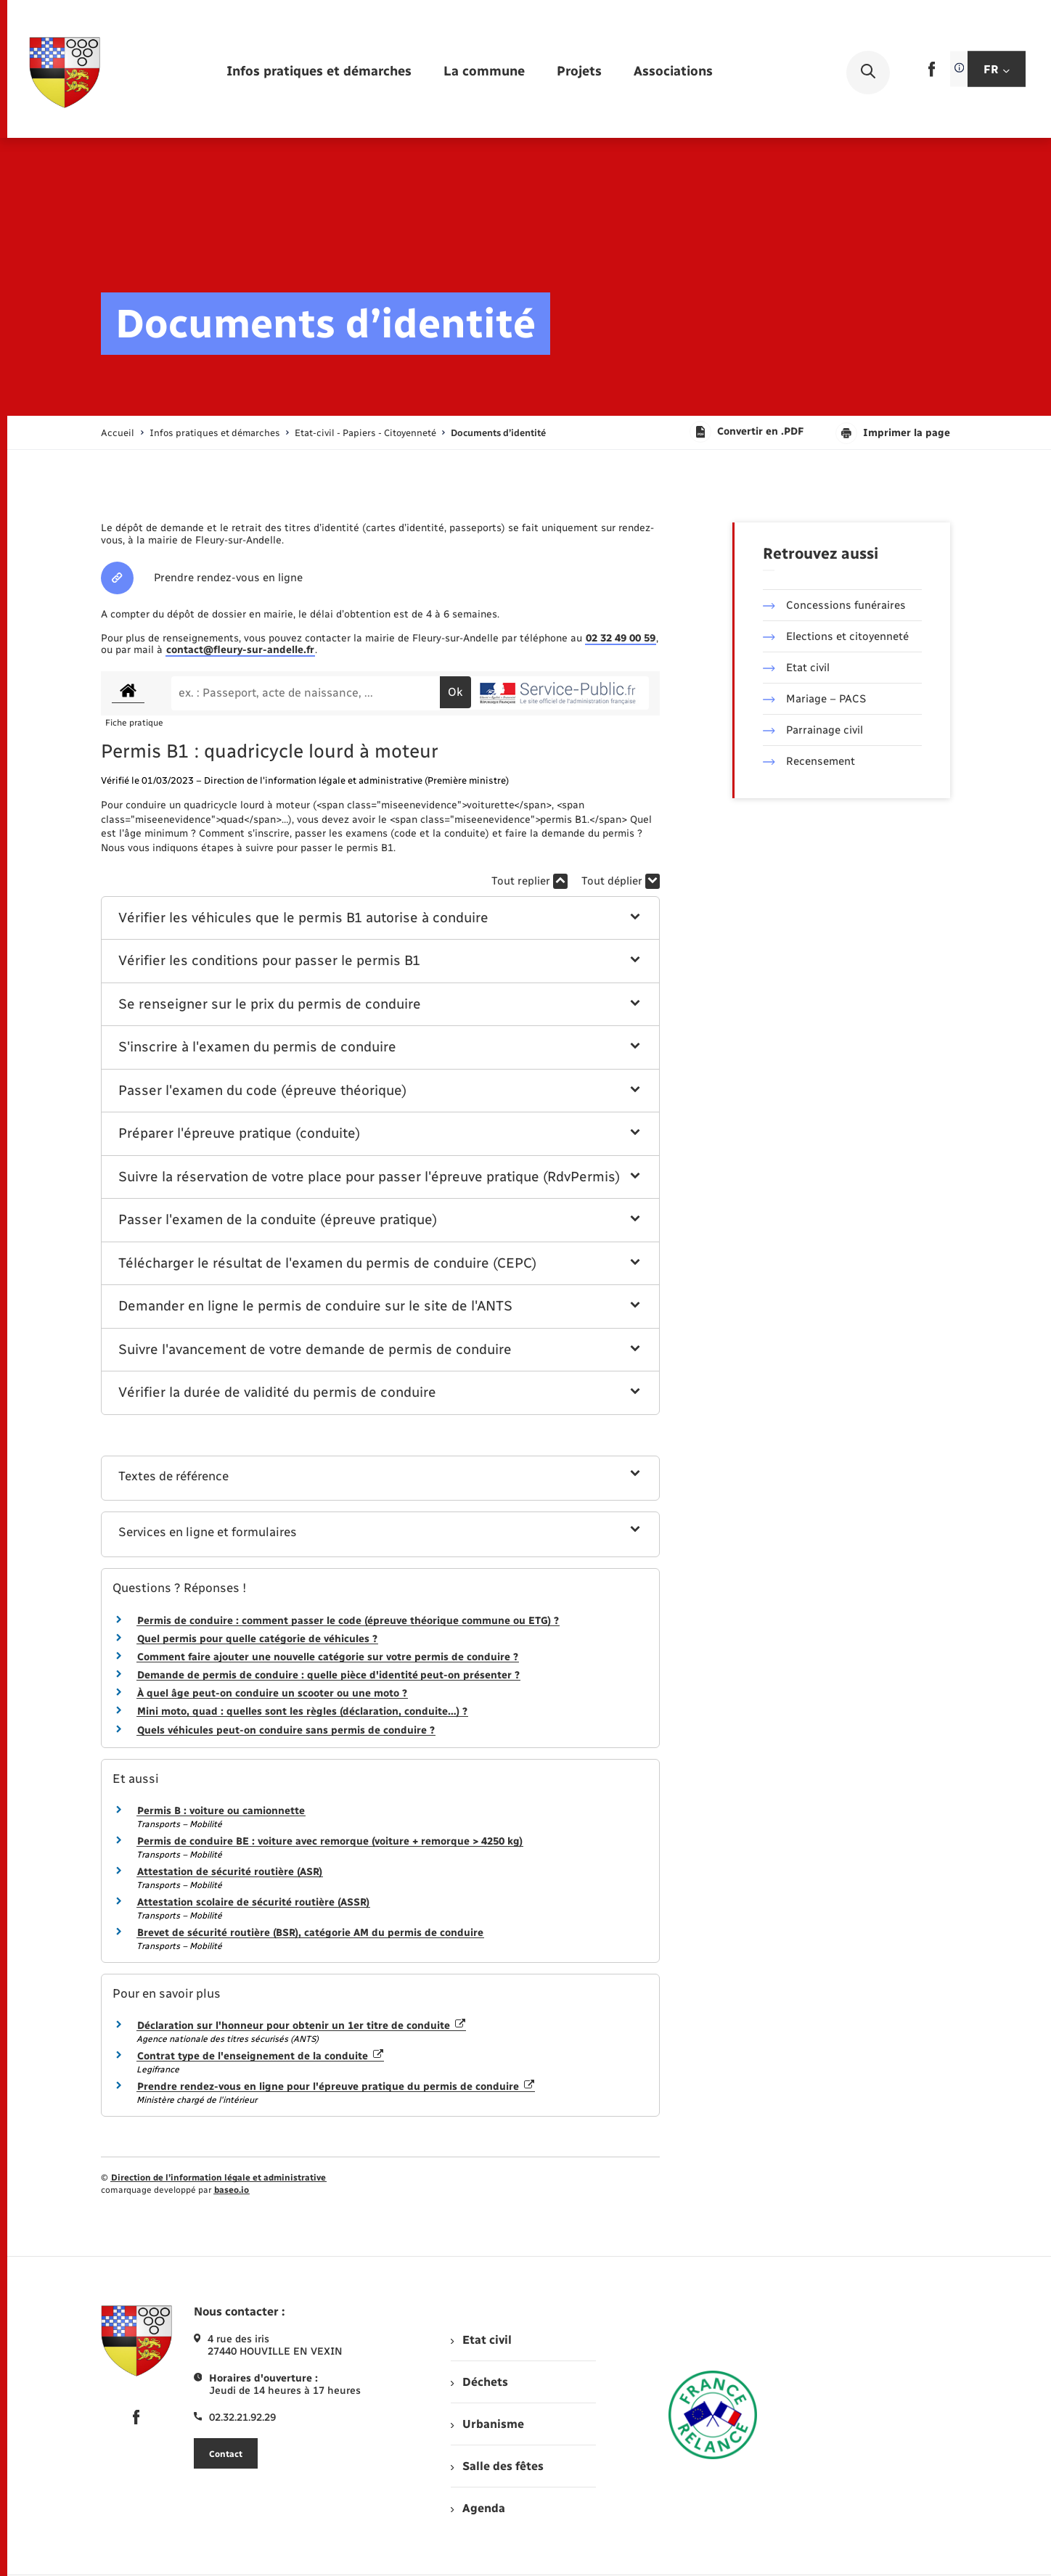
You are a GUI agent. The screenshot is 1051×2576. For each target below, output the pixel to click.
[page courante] (498, 432)
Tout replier (529, 881)
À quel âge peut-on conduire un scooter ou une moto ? (272, 1693)
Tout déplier (620, 881)
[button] (380, 918)
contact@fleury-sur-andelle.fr (240, 650)
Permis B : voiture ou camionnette (221, 1811)
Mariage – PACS (814, 698)
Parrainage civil (813, 730)
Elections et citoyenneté (836, 636)
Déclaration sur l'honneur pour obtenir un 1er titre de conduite (301, 2025)
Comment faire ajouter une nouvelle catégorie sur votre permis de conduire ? (327, 1657)
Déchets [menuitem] (479, 2382)
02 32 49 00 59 (620, 638)
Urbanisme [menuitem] (487, 2424)
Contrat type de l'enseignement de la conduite (260, 2056)
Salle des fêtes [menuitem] (497, 2466)
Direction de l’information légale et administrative (218, 2178)
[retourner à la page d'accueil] (64, 72)
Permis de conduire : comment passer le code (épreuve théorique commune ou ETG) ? (348, 1621)
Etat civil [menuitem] (481, 2340)
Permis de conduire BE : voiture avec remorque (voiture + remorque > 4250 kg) (330, 1841)
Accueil (117, 432)
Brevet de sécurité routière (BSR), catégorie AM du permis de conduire (310, 1933)
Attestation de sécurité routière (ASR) (229, 1872)
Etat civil (796, 667)
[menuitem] (319, 72)
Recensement (809, 761)
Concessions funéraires (834, 605)
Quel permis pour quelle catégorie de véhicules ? (257, 1639)
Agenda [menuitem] (477, 2508)
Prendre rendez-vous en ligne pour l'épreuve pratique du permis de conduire (335, 2086)
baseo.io (231, 2190)
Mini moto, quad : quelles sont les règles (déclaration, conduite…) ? (302, 1711)
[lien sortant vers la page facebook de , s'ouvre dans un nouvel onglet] (931, 73)
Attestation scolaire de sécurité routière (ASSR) (253, 1902)
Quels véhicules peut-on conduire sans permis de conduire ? (286, 1730)
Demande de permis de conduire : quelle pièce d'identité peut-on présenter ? (328, 1675)
